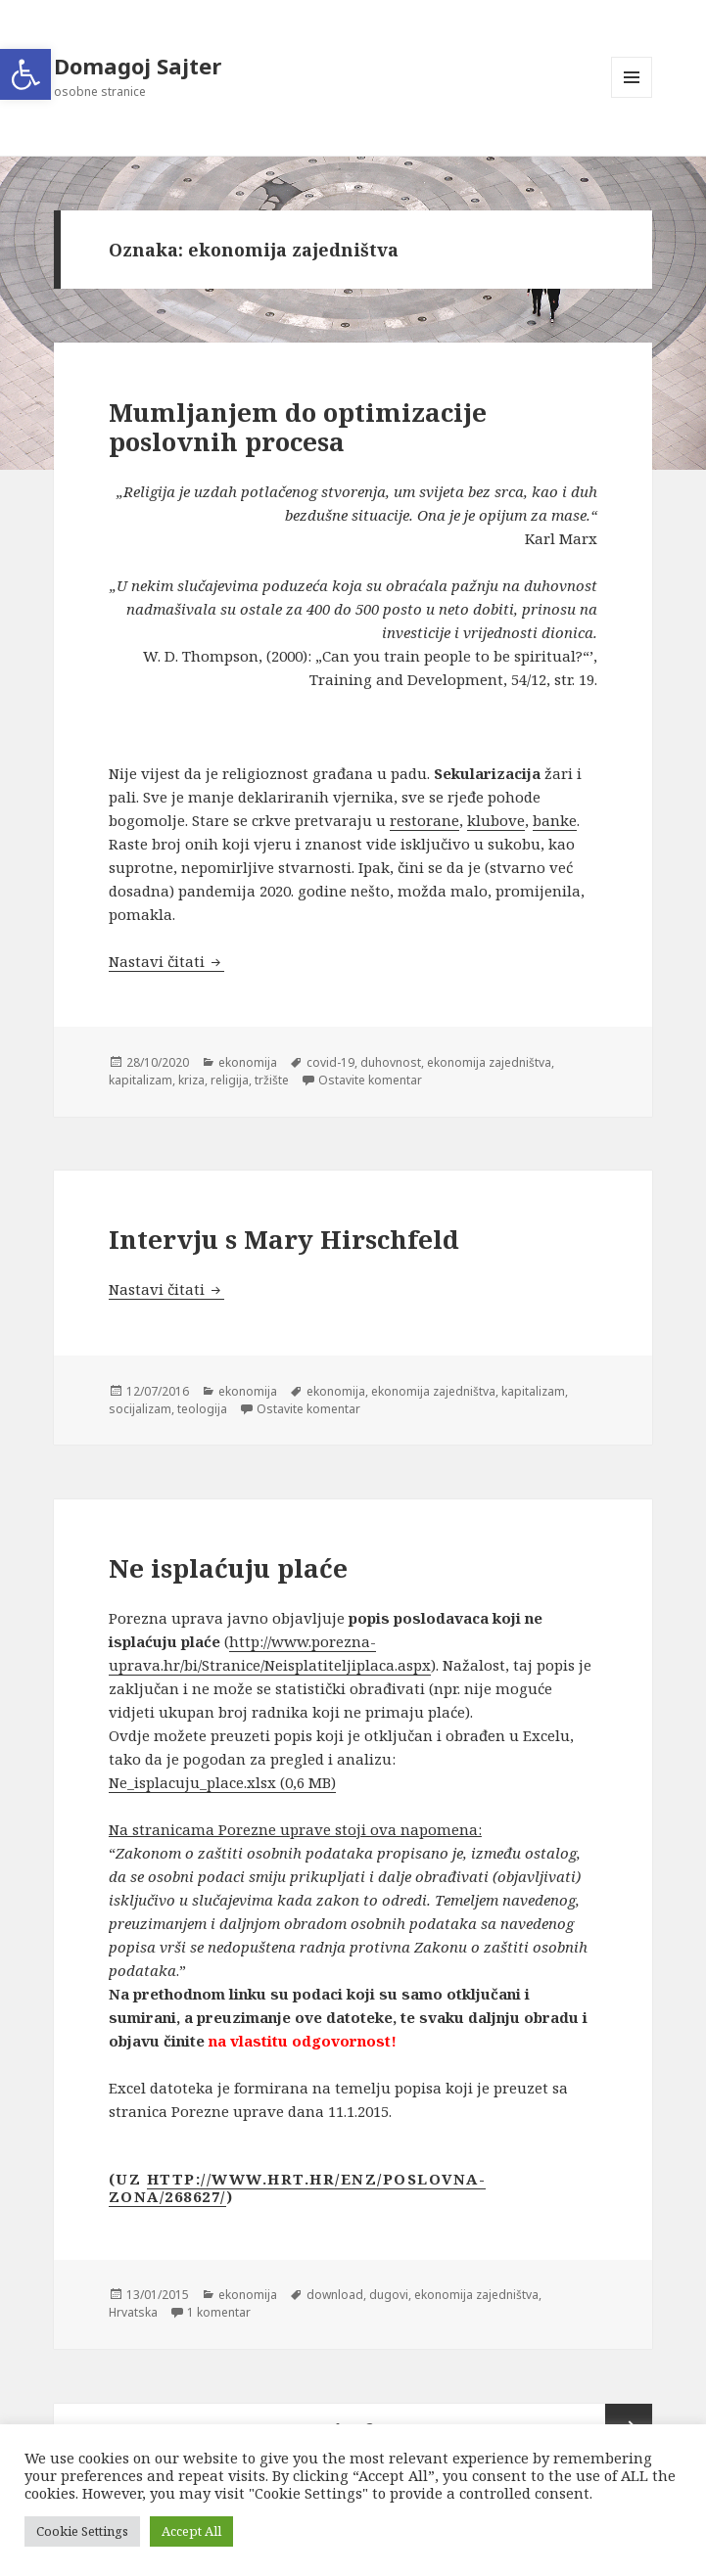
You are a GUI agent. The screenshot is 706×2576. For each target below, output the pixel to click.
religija (230, 1080)
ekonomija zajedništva (489, 1062)
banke (555, 820)
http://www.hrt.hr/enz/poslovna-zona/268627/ (298, 2187)
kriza (191, 1080)
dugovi (388, 2294)
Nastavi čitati (166, 961)
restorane (424, 820)
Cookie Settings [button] (82, 2531)
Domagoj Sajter (137, 65)
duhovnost (390, 1062)
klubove (496, 820)
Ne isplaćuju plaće (228, 1568)
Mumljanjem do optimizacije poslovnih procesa (298, 426)
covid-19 (330, 1062)
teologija (202, 1409)
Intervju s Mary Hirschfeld (284, 1239)
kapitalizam (140, 1080)
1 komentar (219, 2312)
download (334, 2294)
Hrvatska (133, 2312)
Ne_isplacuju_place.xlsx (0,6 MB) (222, 1782)
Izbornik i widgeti (632, 97)
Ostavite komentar (370, 1080)
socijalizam (140, 1409)
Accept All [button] (191, 2531)
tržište (272, 1080)
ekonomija (247, 1062)
